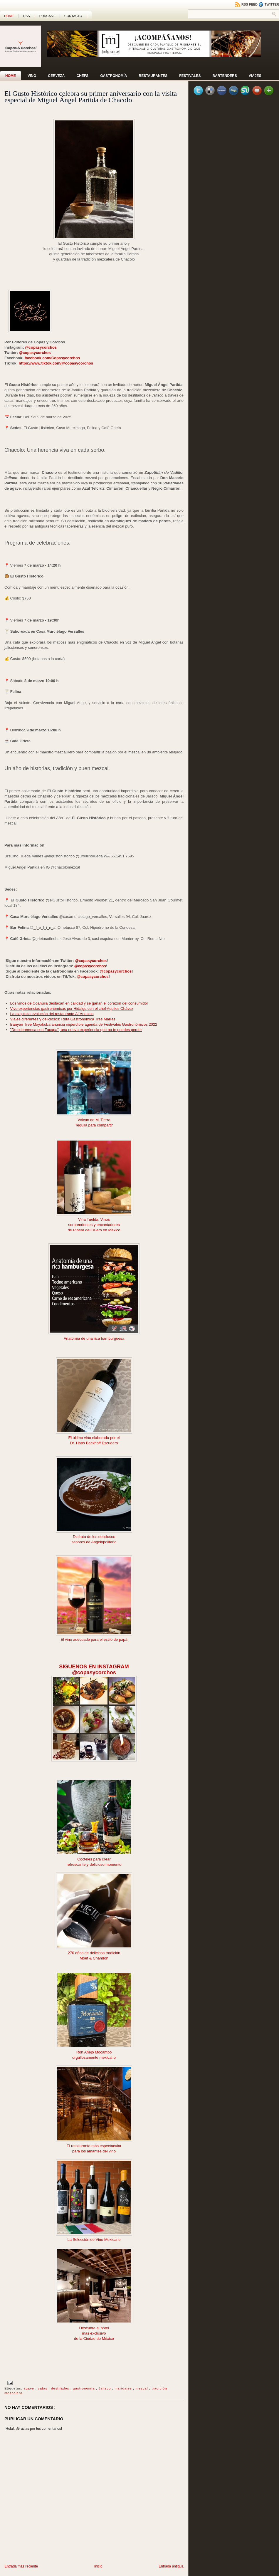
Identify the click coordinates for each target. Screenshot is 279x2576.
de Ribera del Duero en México (94, 1230)
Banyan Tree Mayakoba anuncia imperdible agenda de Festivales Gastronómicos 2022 (83, 1024)
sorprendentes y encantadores (94, 1224)
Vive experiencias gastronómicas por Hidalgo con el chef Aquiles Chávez (72, 1008)
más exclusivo (94, 2333)
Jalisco (105, 2388)
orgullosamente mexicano (94, 2057)
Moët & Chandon (94, 1958)
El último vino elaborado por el (94, 1437)
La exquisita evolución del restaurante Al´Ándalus (52, 1014)
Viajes (255, 76)
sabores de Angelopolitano (93, 1542)
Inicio (98, 2566)
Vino (32, 76)
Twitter (268, 4)
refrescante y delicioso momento (93, 1864)
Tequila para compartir (94, 1125)
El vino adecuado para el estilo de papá (93, 1639)
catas (43, 2388)
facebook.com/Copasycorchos (52, 358)
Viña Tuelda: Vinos (94, 1219)
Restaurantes (153, 76)
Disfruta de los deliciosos (94, 1536)
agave (29, 2388)
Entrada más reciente (21, 2566)
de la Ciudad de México (94, 2338)
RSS (26, 16)
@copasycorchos (41, 347)
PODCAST (47, 16)
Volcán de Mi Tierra (94, 1120)
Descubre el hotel (94, 2328)
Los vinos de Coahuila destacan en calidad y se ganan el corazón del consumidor (79, 1003)
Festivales (190, 76)
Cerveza (56, 76)
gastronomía (84, 2388)
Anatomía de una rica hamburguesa (94, 1338)
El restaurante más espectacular (94, 2146)
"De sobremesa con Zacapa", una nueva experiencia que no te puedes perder (76, 1029)
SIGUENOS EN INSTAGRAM (94, 1667)
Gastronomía (113, 76)
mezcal (142, 2388)
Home (9, 16)
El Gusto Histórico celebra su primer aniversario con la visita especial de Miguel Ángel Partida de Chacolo (90, 96)
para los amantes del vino (94, 2151)
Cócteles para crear (93, 1859)
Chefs (82, 76)
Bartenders (224, 76)
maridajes (124, 2388)
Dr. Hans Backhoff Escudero (94, 1443)
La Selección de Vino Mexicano (93, 2239)
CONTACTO (73, 16)
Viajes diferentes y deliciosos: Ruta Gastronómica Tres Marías (62, 1019)
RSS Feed (246, 4)
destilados (60, 2388)
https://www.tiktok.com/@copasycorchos (56, 363)
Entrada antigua (171, 2566)
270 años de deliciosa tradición (94, 1953)
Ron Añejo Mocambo (94, 2052)
